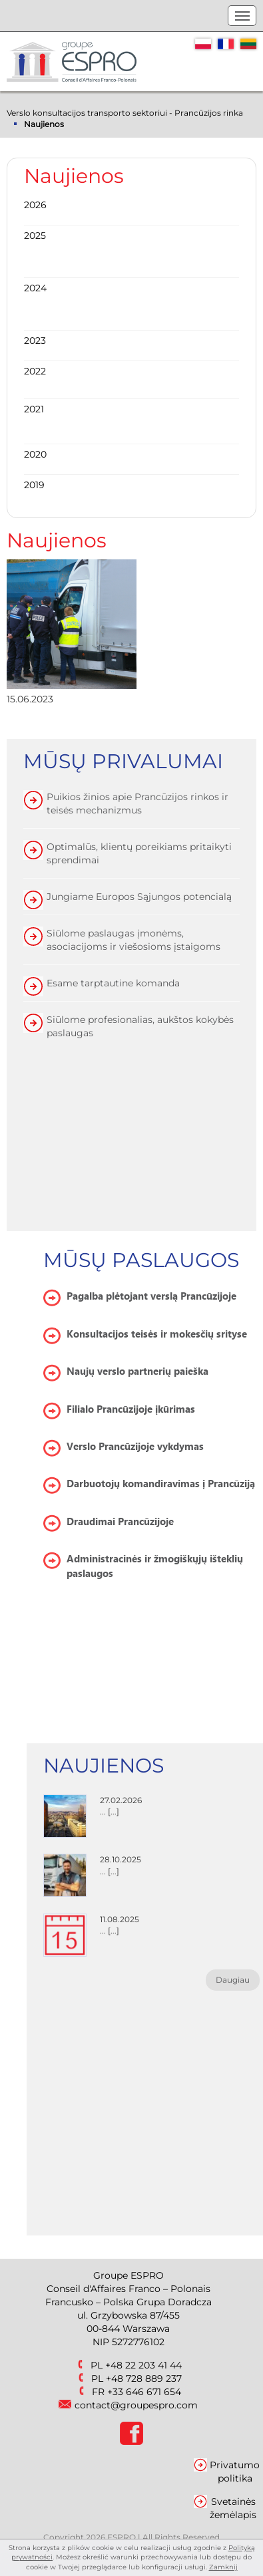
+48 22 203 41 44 (143, 2365)
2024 (35, 288)
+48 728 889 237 (144, 2378)
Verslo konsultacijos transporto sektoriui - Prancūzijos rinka (125, 113)
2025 (35, 235)
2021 (34, 409)
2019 (34, 485)
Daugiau (233, 1980)
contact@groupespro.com (136, 2405)
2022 (35, 371)
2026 (35, 205)
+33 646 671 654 (144, 2392)
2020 (35, 454)
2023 (35, 341)
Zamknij (223, 2567)
